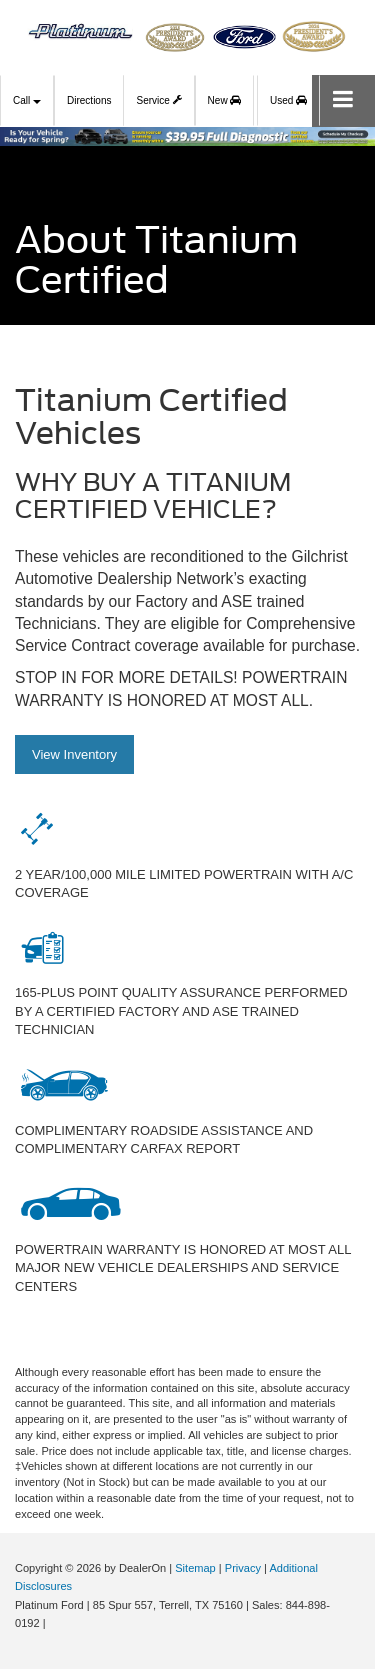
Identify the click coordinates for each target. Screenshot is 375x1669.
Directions (89, 100)
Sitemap (195, 1568)
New (225, 100)
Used (288, 100)
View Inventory (74, 754)
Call (27, 100)
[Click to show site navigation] (343, 100)
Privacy (243, 1568)
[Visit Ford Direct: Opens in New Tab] (54, 1623)
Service (158, 98)
